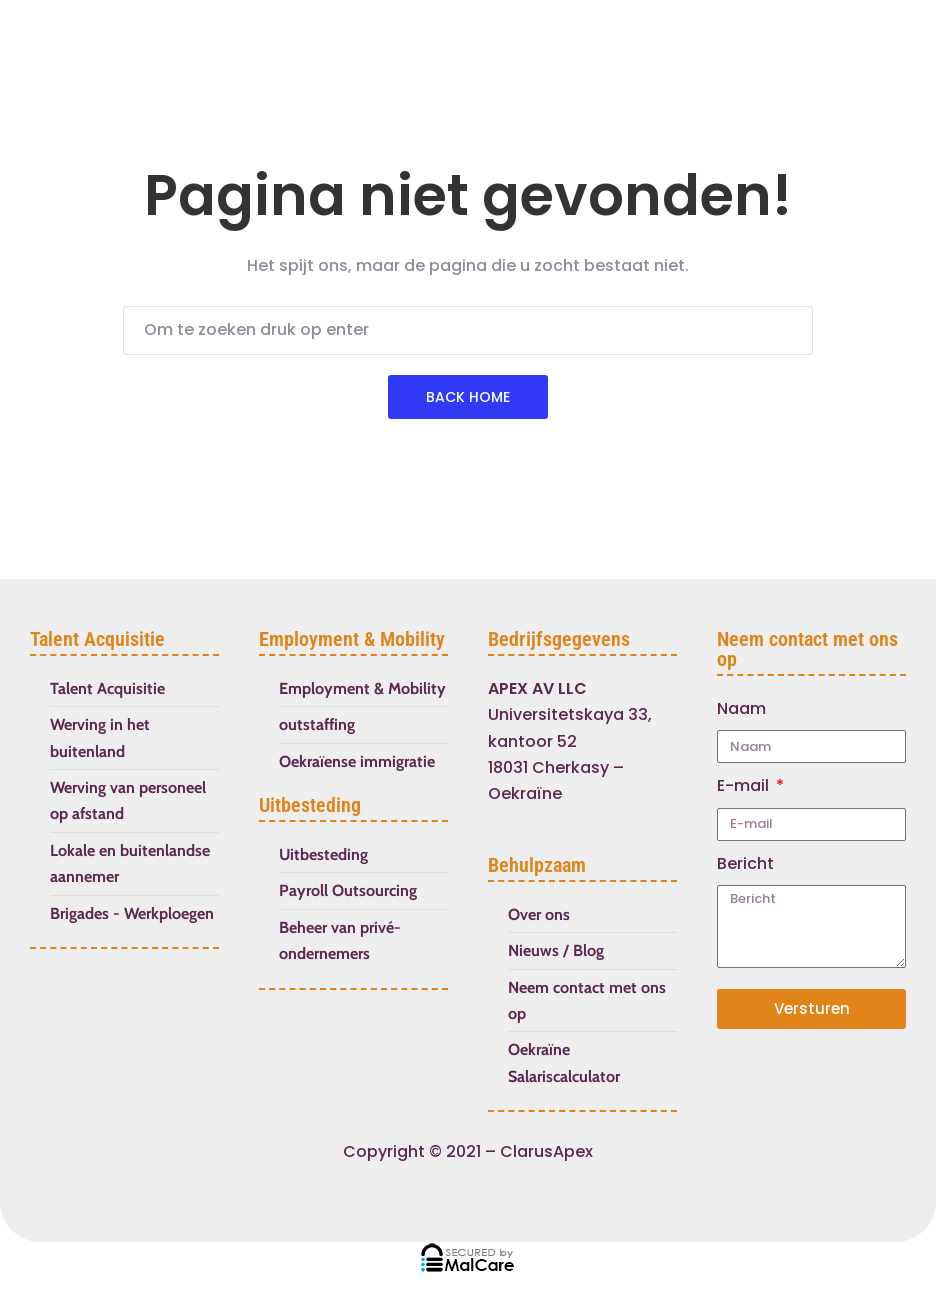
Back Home (468, 397)
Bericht (745, 863)
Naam (741, 708)
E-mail (745, 785)
